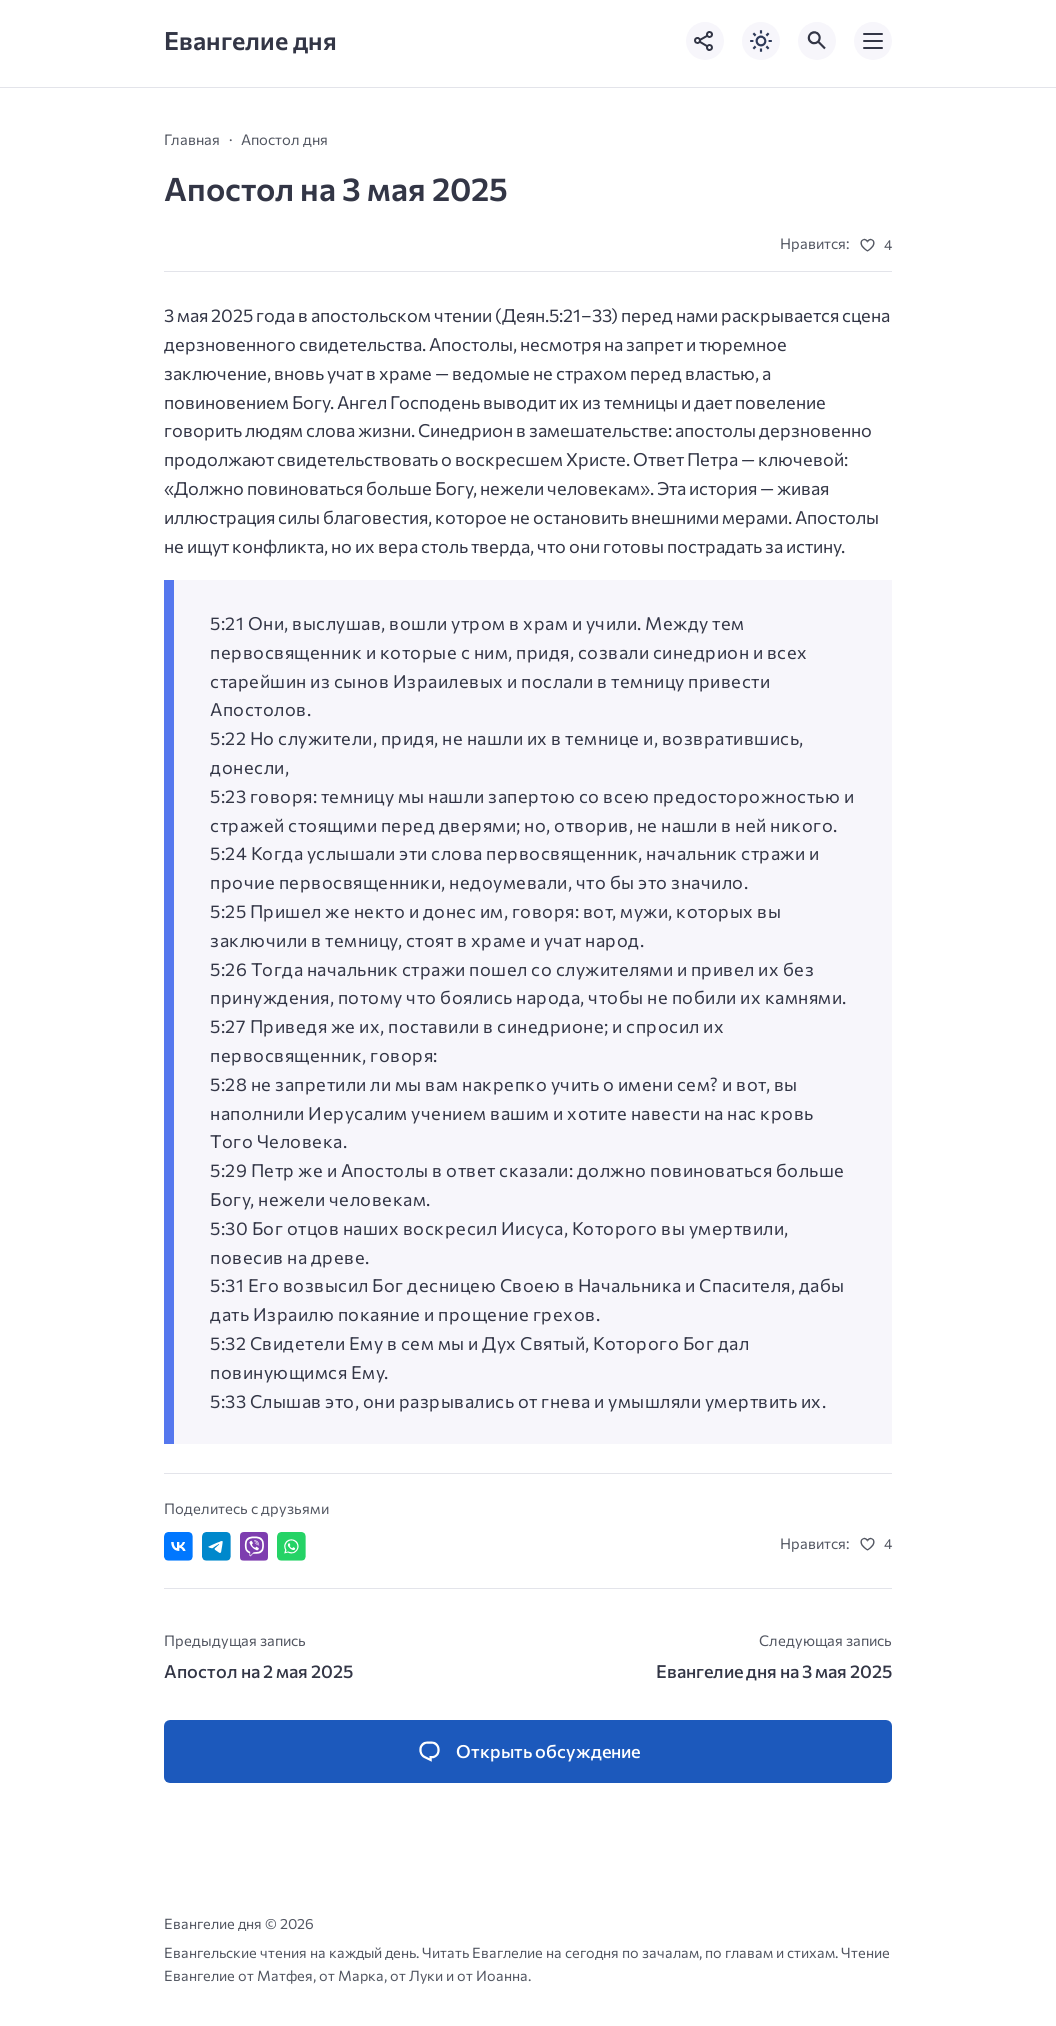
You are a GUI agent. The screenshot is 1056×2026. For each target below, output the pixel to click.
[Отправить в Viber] (254, 1546)
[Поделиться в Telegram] (216, 1546)
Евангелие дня (250, 40)
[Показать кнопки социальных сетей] (705, 41)
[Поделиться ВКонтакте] (178, 1546)
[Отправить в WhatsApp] (291, 1546)
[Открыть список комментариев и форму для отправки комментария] (528, 1751)
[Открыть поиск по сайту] (817, 41)
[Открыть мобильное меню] (873, 41)
